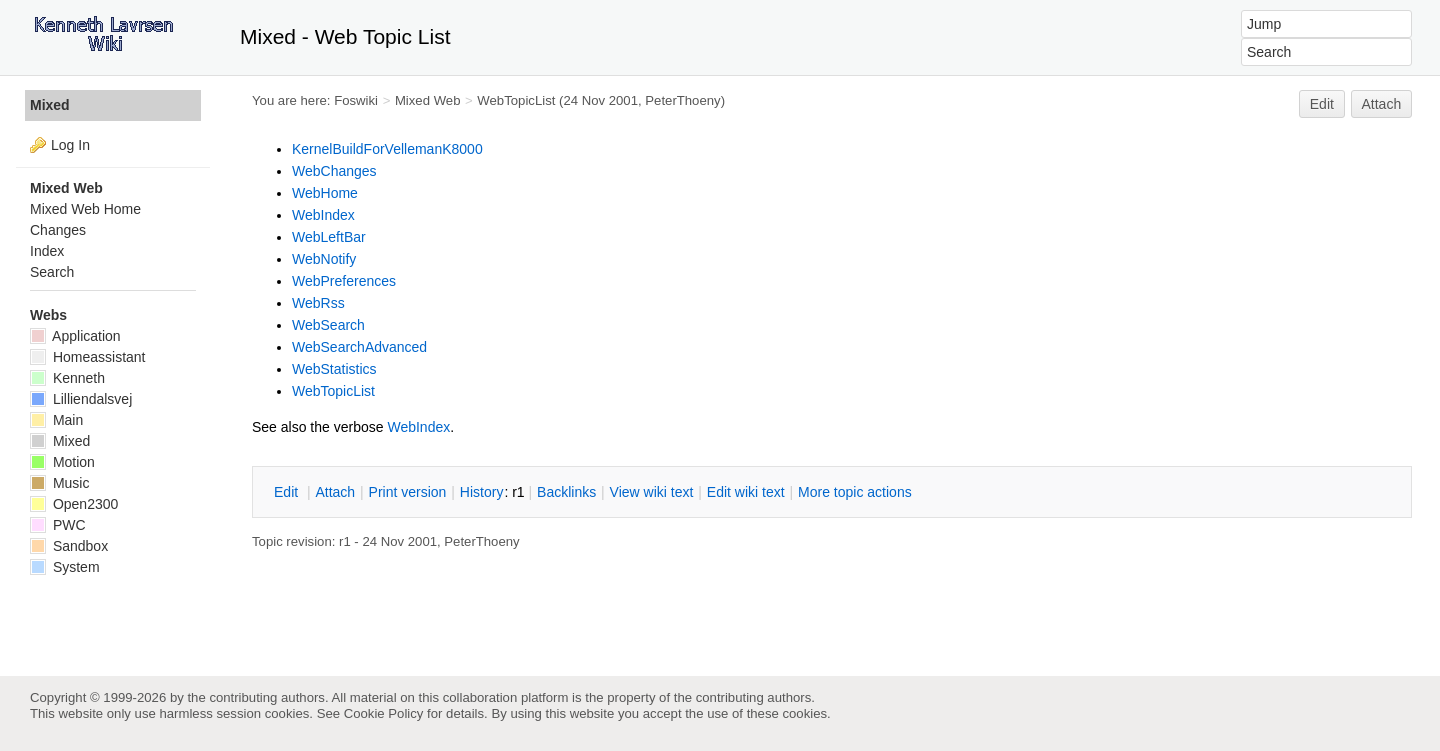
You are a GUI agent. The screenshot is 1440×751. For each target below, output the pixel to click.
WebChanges (334, 171)
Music (59, 483)
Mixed (50, 105)
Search (52, 272)
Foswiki (356, 100)
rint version (408, 492)
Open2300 (74, 504)
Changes (58, 230)
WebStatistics (334, 369)
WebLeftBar (329, 237)
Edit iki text (746, 492)
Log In (70, 145)
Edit (1322, 104)
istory (482, 492)
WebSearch (328, 325)
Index (47, 251)
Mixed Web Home (85, 209)
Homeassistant (87, 357)
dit (288, 492)
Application (75, 336)
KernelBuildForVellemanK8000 (387, 149)
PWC (58, 525)
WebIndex (323, 215)
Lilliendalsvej (81, 399)
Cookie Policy (384, 713)
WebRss (318, 303)
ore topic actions (855, 492)
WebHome (325, 193)
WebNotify (324, 259)
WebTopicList (516, 100)
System (65, 567)
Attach (1382, 104)
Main (56, 420)
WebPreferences (344, 281)
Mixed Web (428, 100)
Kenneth (67, 378)
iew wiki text (652, 492)
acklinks (566, 492)
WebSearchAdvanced (359, 347)
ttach (335, 492)
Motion (62, 462)
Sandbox (69, 546)
